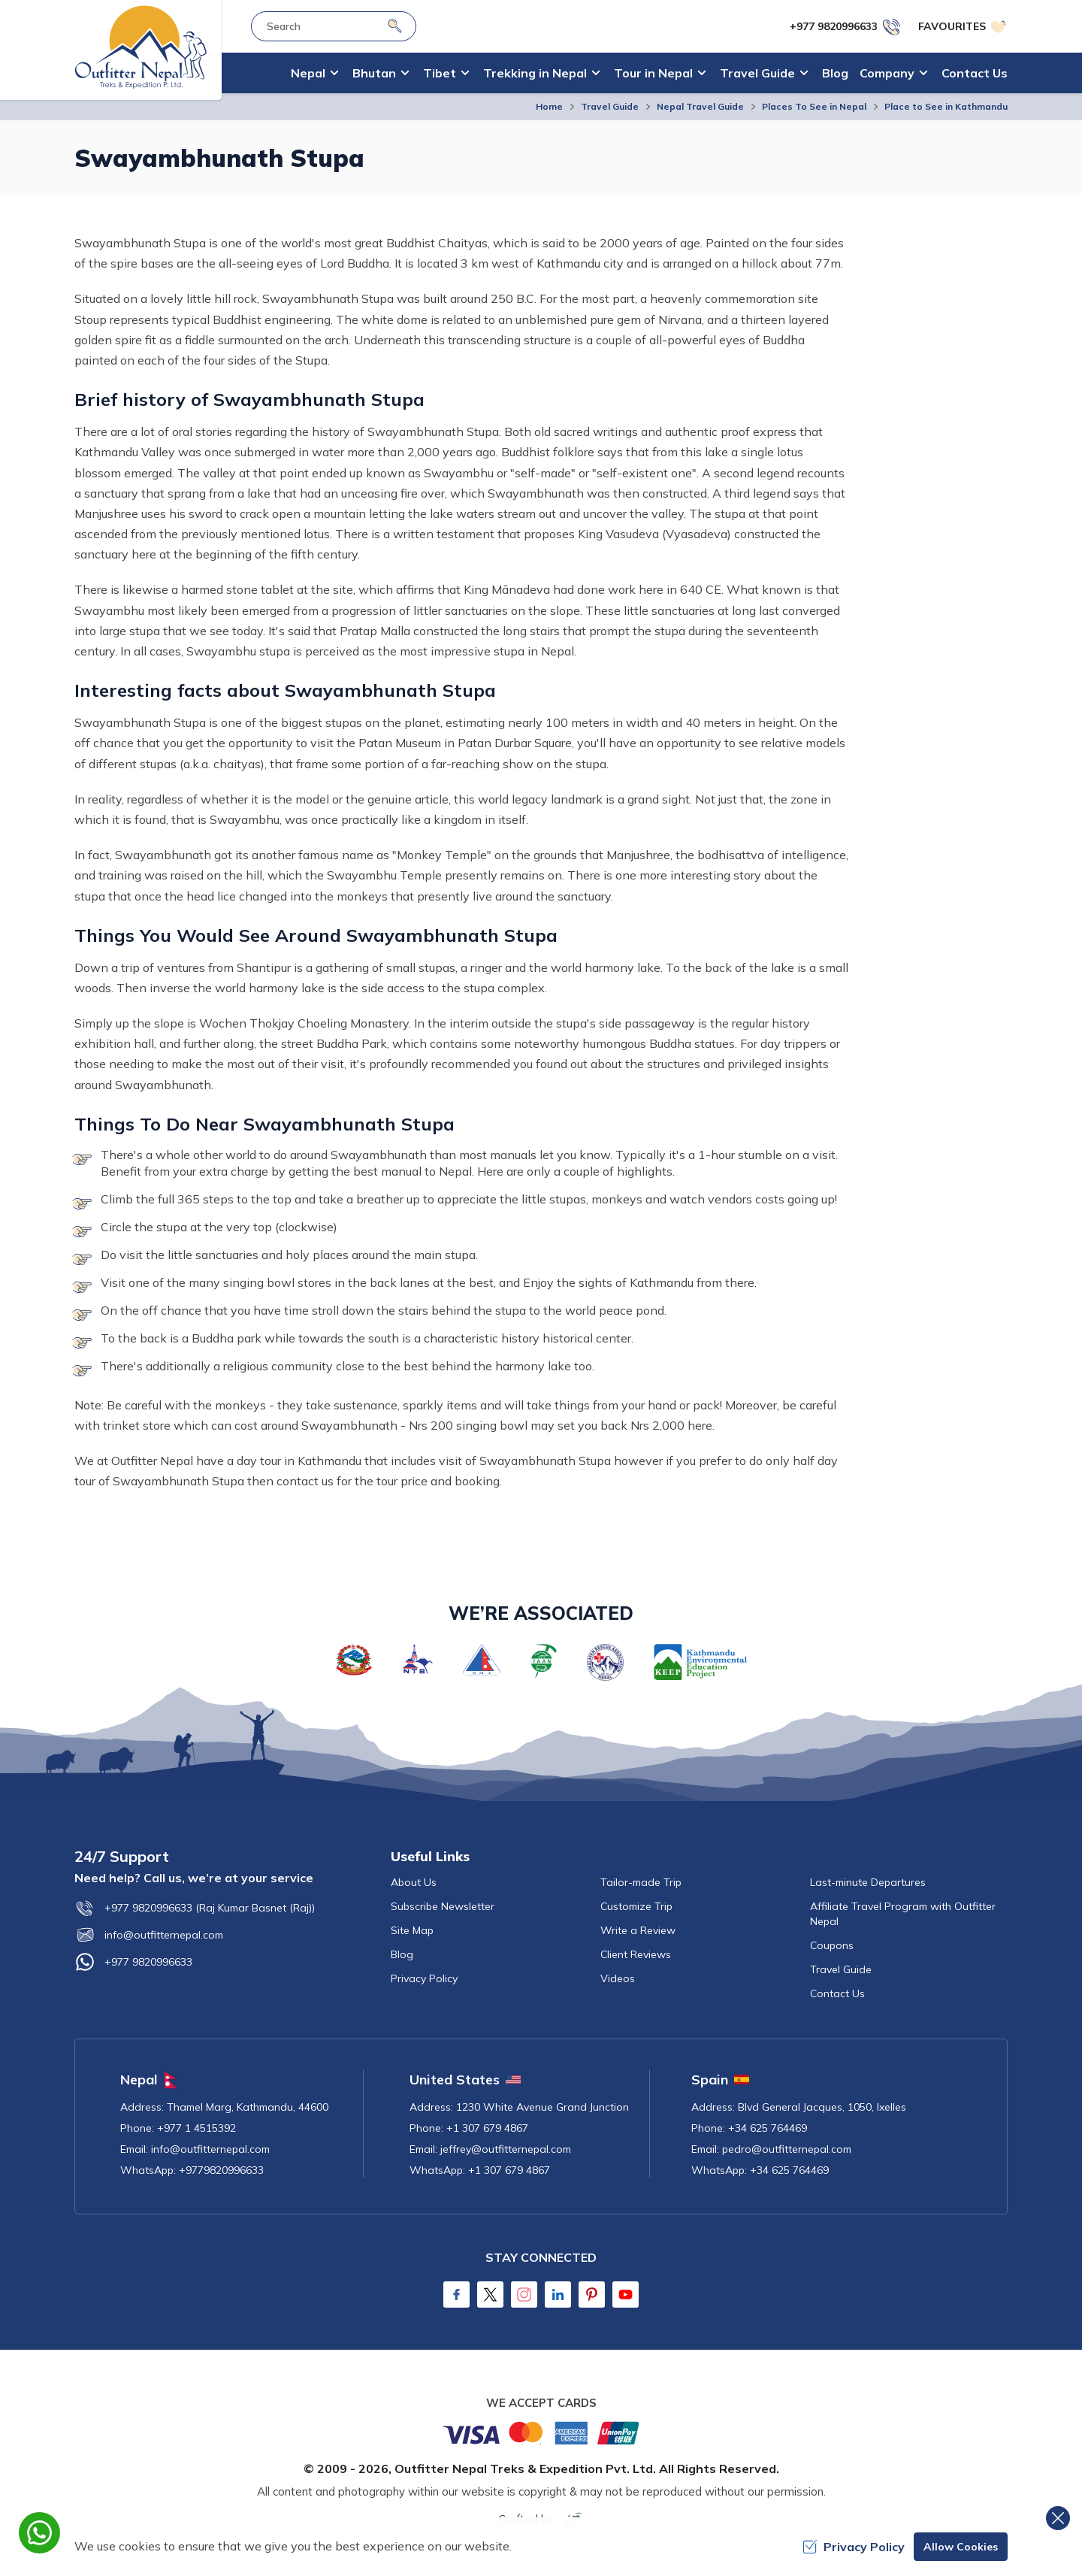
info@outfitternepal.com (148, 1934)
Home (549, 106)
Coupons (832, 1945)
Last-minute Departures (868, 1882)
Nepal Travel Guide (700, 106)
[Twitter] (490, 2294)
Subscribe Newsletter (442, 1906)
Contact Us (974, 72)
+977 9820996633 (133, 1961)
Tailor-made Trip (641, 1882)
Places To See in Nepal (814, 106)
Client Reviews (635, 1954)
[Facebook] (456, 2294)
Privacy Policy (424, 1978)
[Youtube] (625, 2294)
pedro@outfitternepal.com (786, 2149)
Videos (617, 1978)
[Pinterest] (592, 2294)
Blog (835, 72)
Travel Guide (610, 106)
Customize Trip (636, 1906)
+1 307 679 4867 (487, 2128)
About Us (414, 1882)
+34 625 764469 (767, 2128)
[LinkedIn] (558, 2294)
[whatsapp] (39, 2532)
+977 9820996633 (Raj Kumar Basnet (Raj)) (194, 1907)
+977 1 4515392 (196, 2128)
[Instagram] (524, 2294)
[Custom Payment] (541, 2432)
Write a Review (637, 1930)
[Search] (394, 26)
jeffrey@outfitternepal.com (505, 2149)
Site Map (412, 1930)
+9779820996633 (221, 2170)
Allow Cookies (960, 2546)
